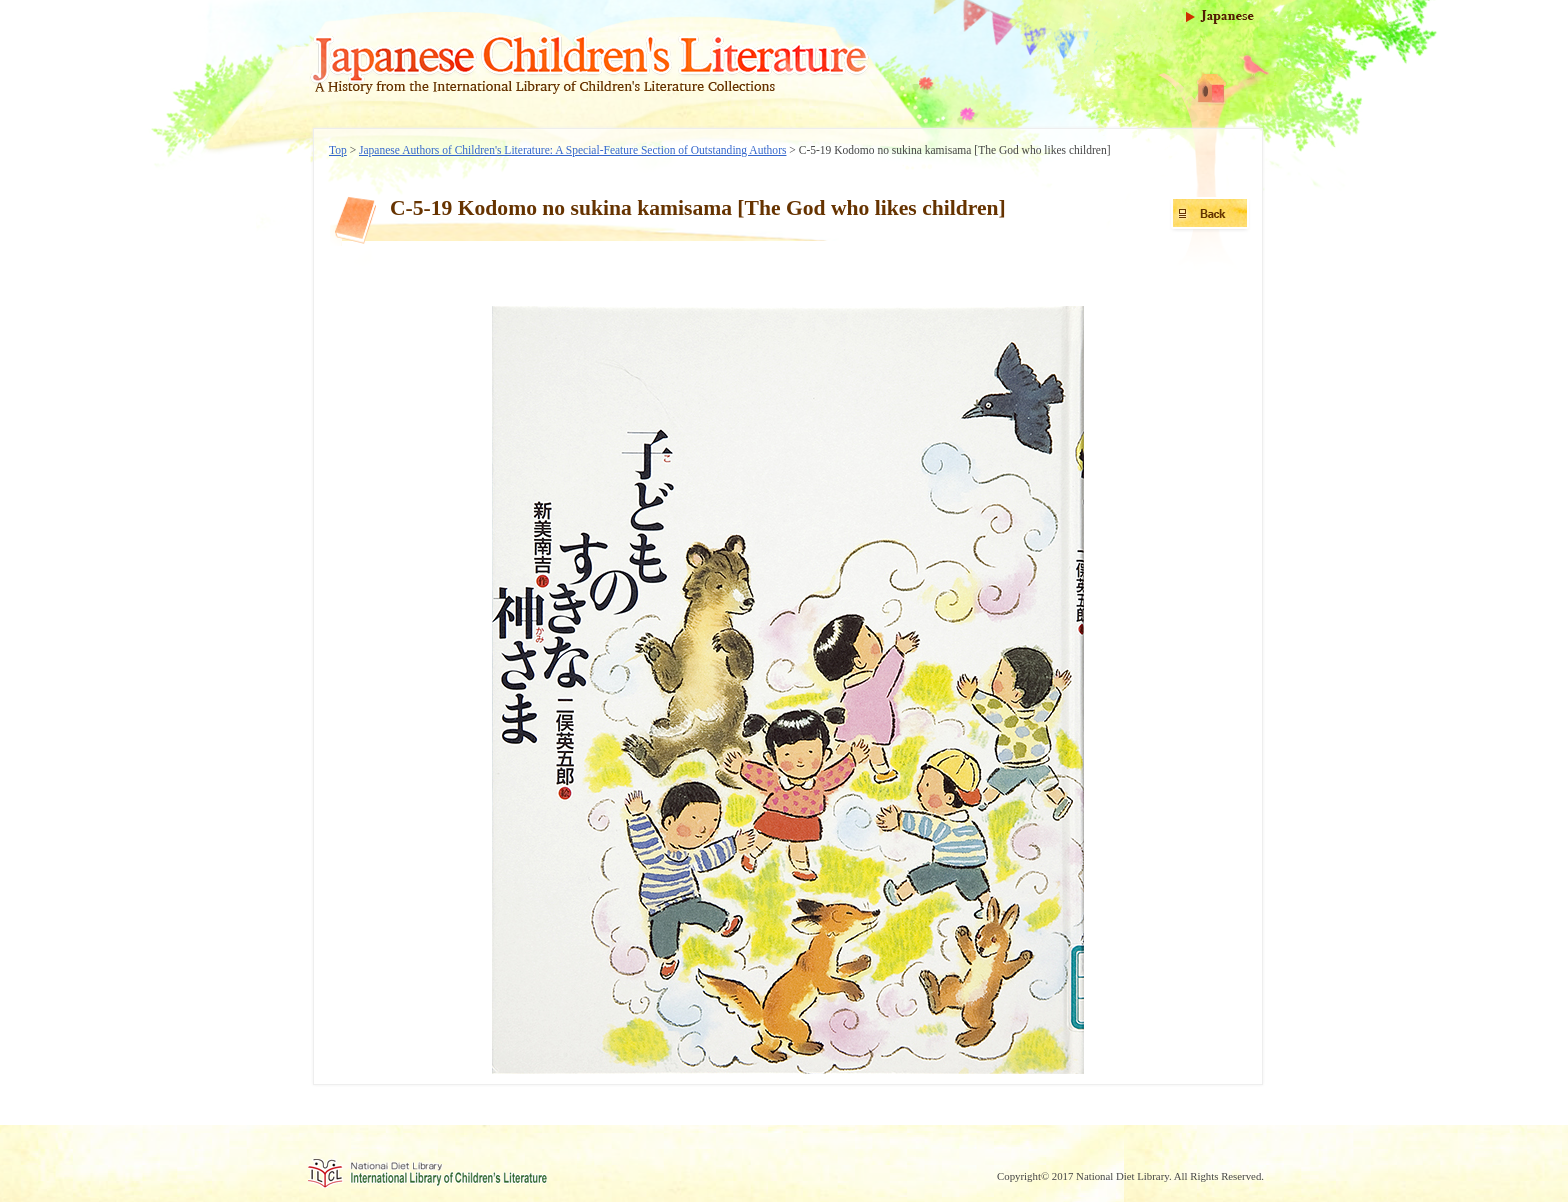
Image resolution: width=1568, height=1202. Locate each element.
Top (338, 150)
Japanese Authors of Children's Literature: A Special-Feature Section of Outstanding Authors (572, 150)
